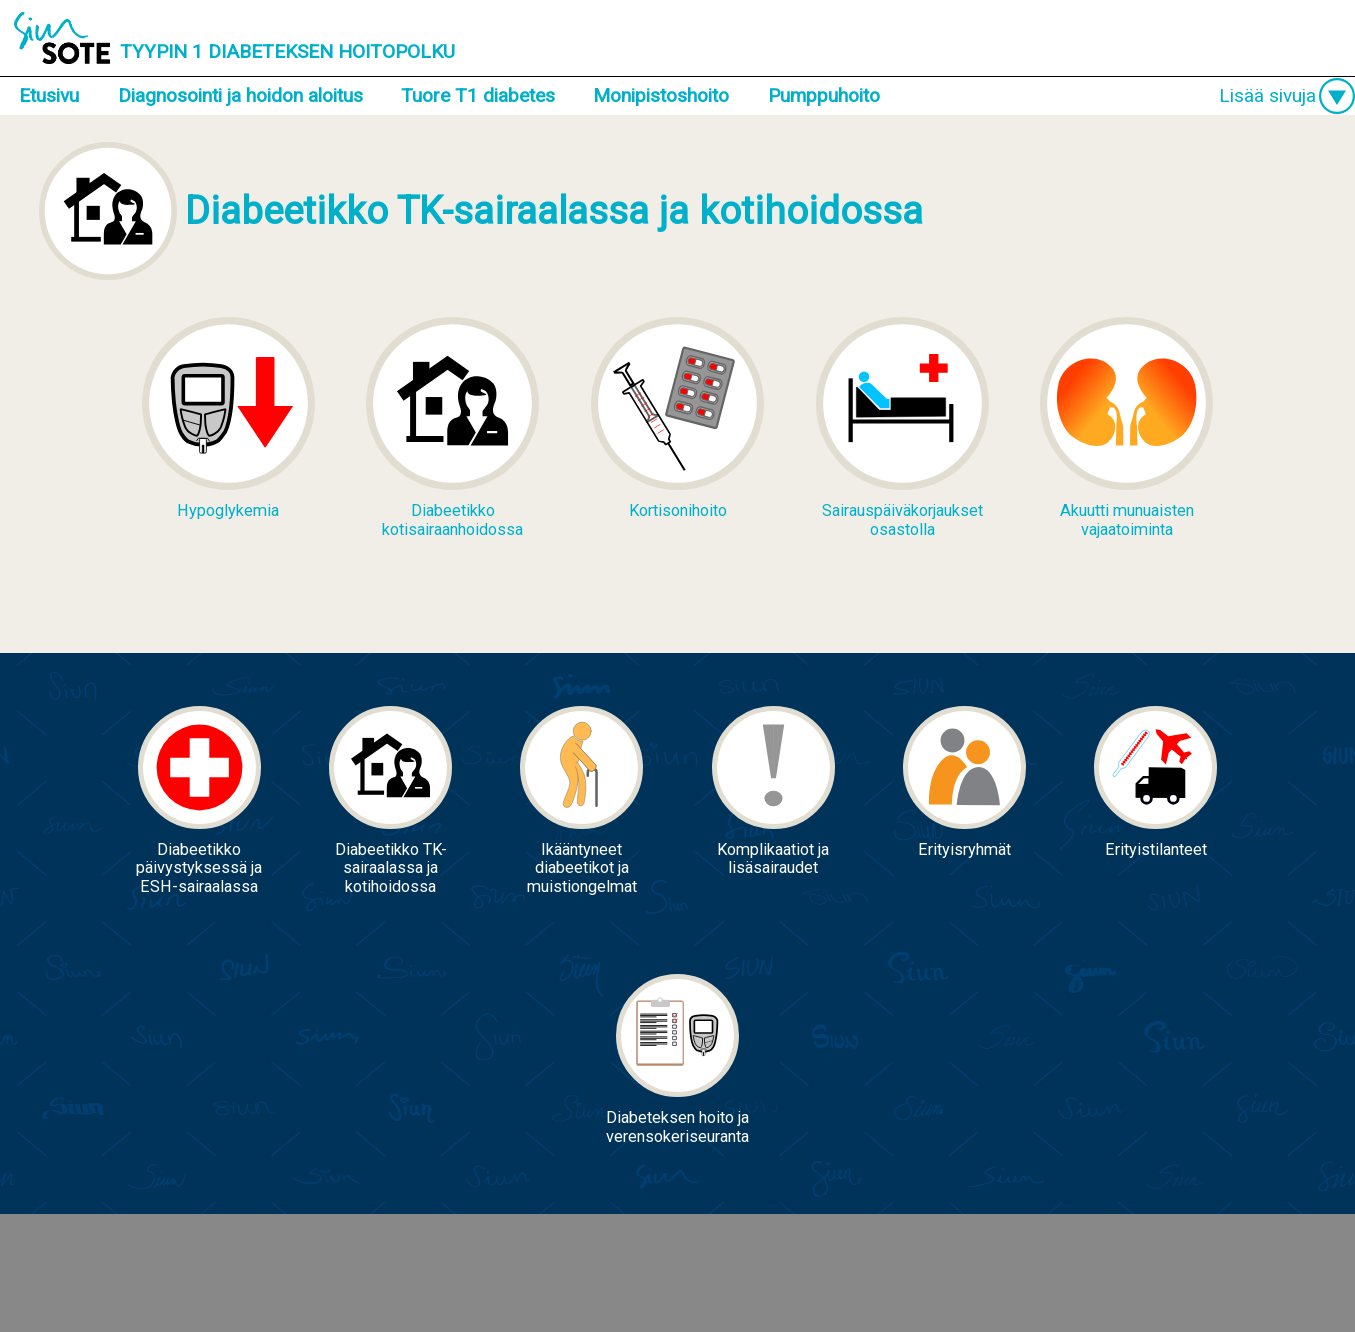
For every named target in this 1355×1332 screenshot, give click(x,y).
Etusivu (49, 95)
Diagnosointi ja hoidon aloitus (240, 95)
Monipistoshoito (661, 95)
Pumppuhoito (824, 95)
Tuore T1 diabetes (478, 95)
